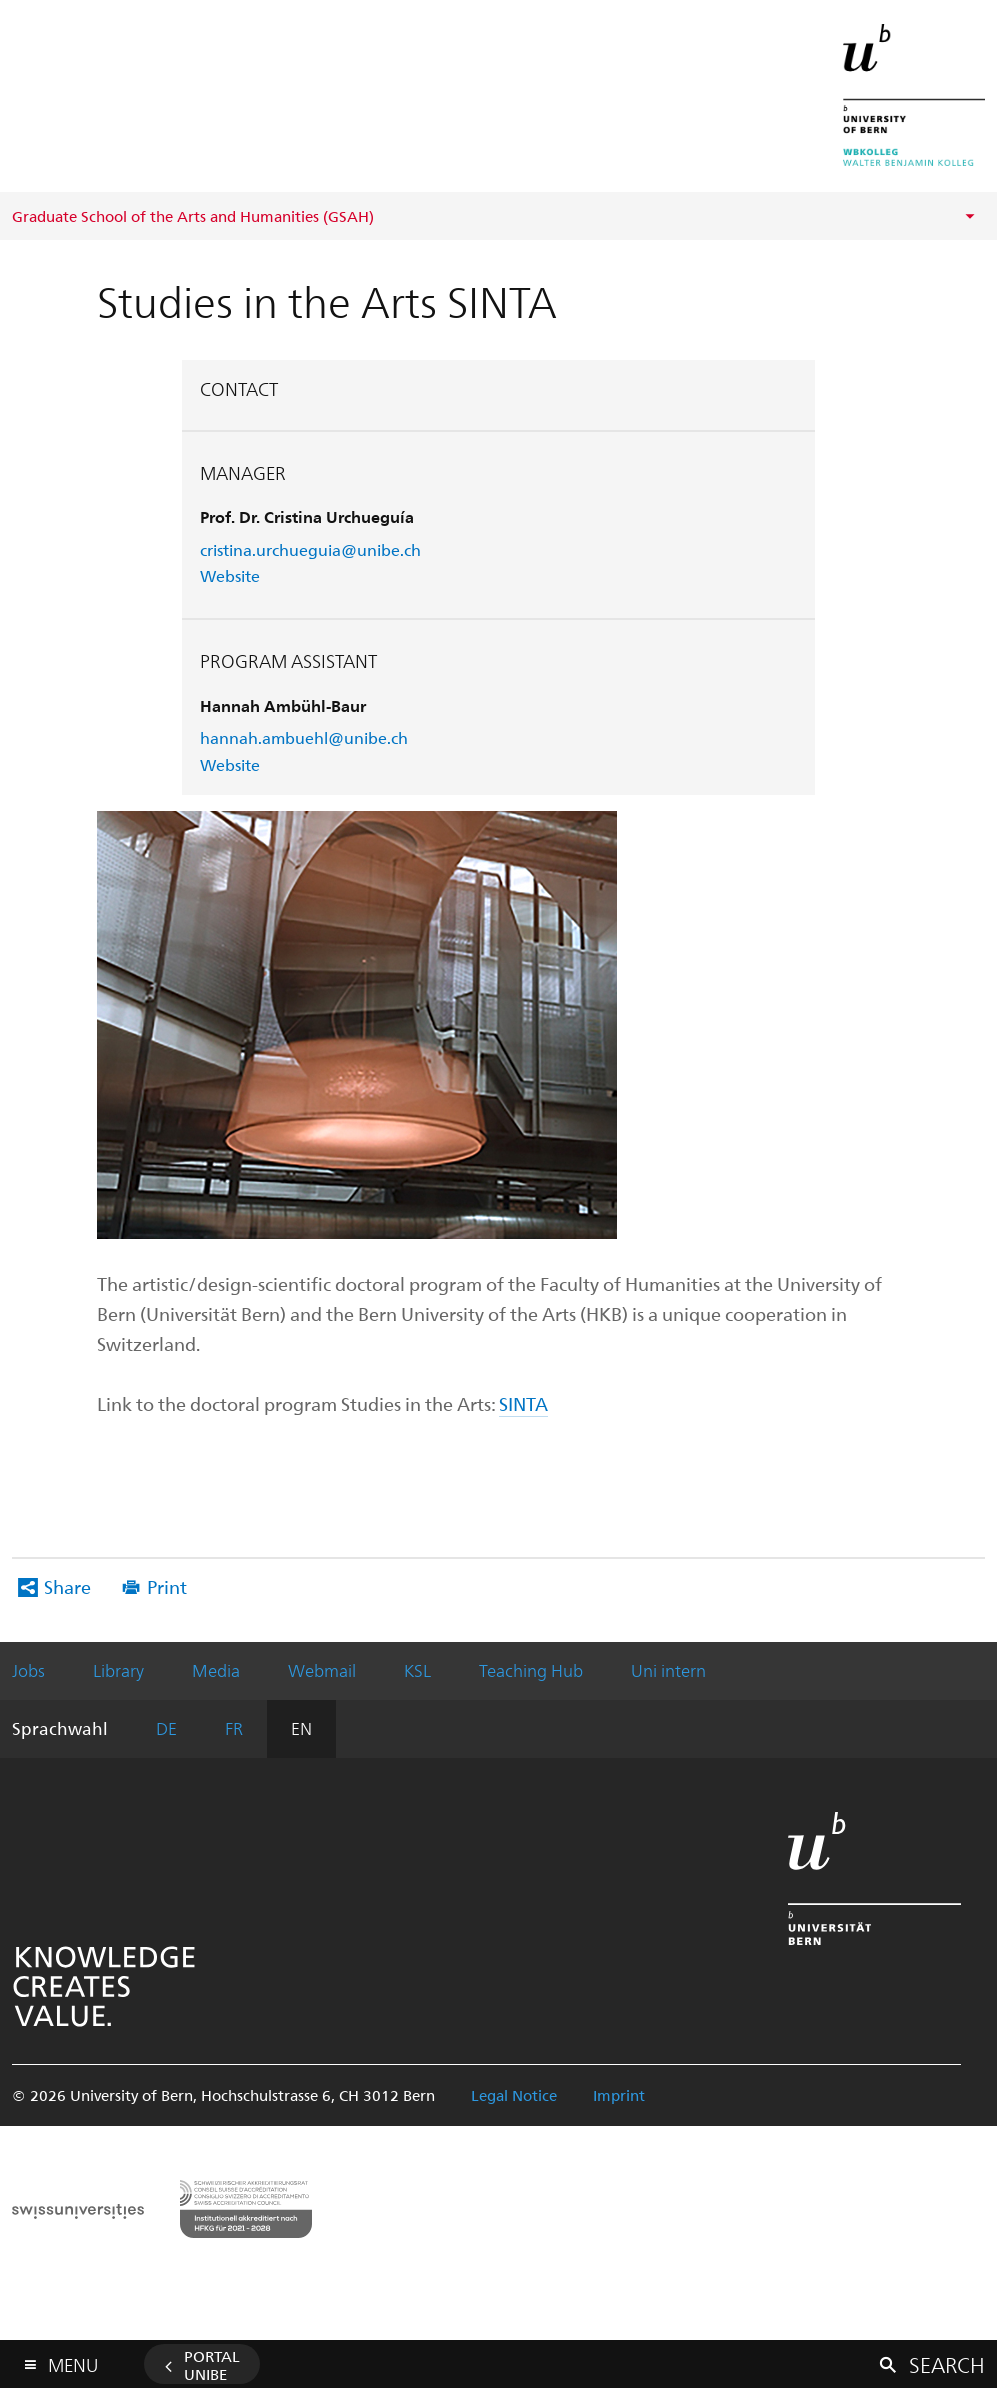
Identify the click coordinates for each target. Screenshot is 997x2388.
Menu (73, 2360)
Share (67, 1586)
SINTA (523, 1403)
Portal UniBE (212, 2365)
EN (301, 1728)
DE (166, 1728)
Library (118, 1670)
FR (234, 1728)
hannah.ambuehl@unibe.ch (304, 737)
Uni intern (668, 1670)
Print (167, 1586)
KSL (417, 1670)
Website (230, 575)
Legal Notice (514, 2095)
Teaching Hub (531, 1670)
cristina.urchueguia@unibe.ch (310, 549)
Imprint (619, 2095)
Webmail (322, 1670)
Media (216, 1670)
